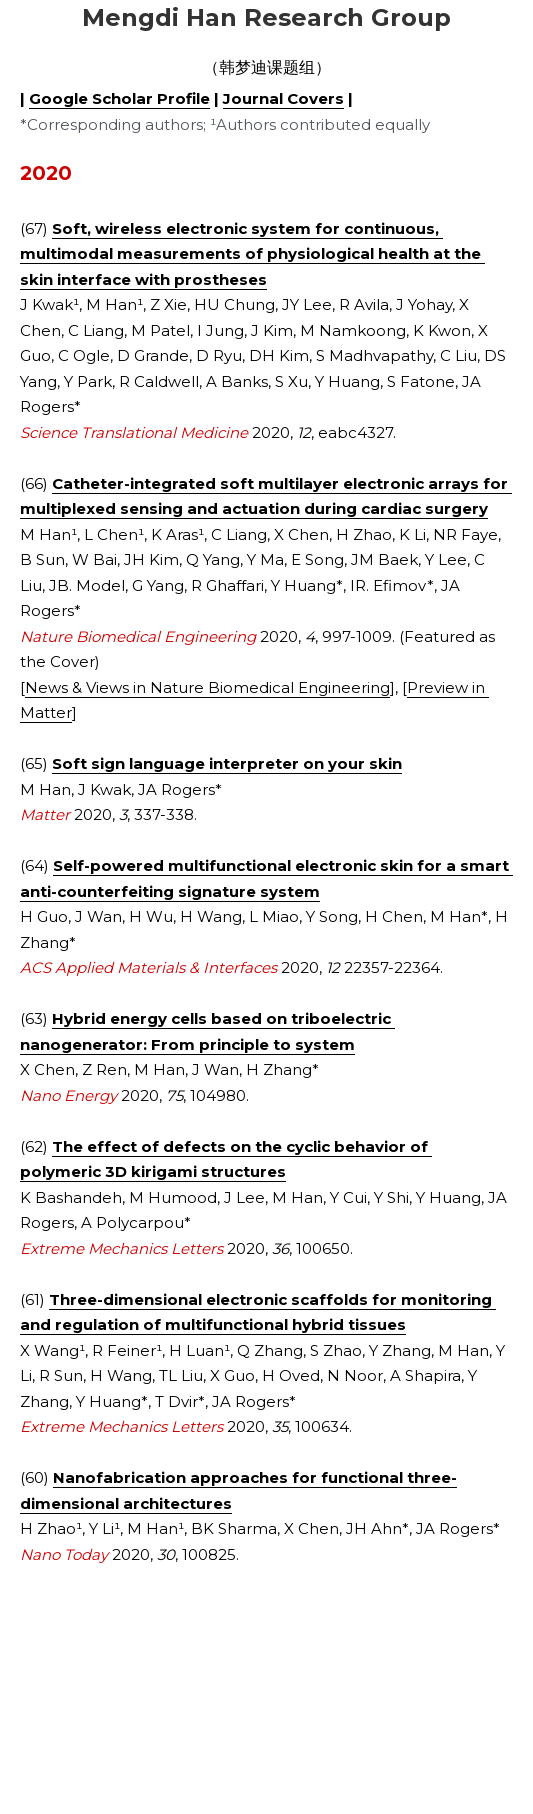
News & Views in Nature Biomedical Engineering (207, 687)
